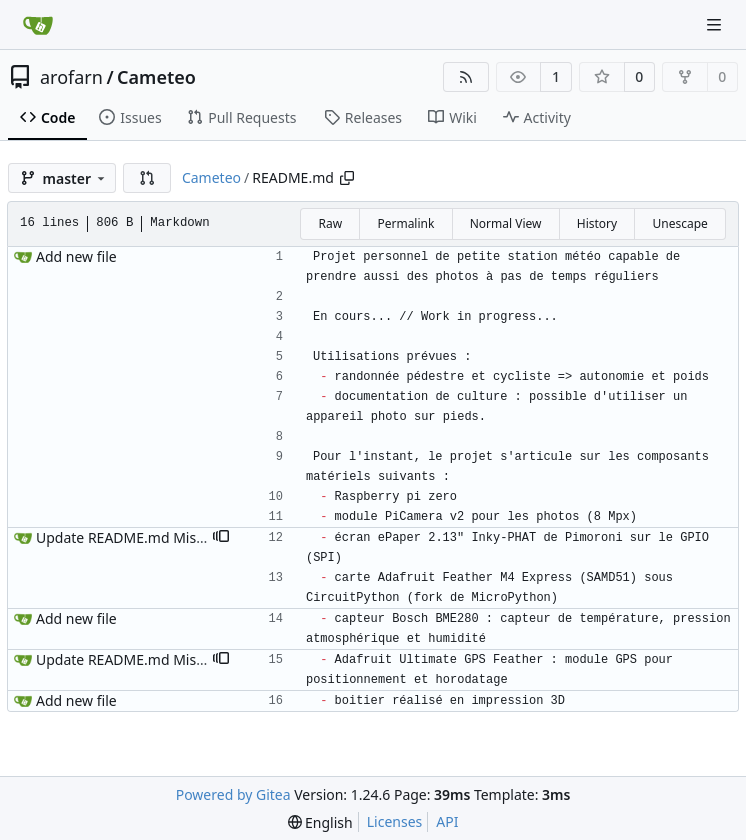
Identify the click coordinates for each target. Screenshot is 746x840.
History (597, 223)
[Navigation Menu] (716, 24)
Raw (330, 223)
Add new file (76, 256)
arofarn (71, 77)
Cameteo (156, 77)
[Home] (38, 25)
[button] (147, 178)
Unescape (679, 223)
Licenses (395, 821)
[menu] (320, 822)
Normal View (506, 223)
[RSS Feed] (466, 77)
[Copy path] (347, 178)
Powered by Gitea (233, 794)
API (447, 821)
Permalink (405, 223)
